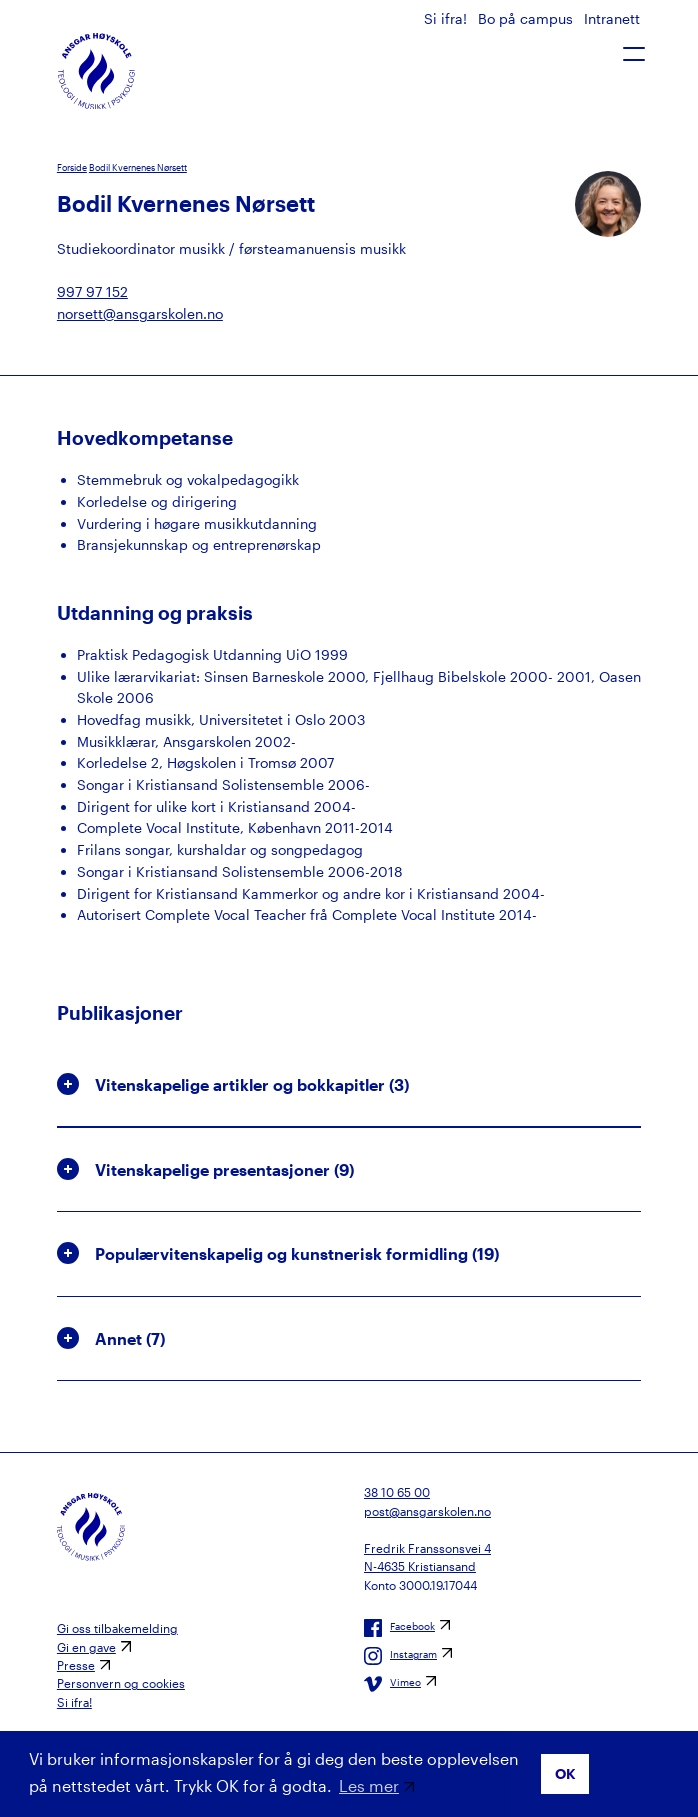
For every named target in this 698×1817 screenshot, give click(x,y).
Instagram (400, 1656)
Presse (76, 1665)
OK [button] (565, 1773)
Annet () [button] (111, 1338)
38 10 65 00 (397, 1492)
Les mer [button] (369, 1785)
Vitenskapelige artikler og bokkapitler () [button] (233, 1084)
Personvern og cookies (121, 1683)
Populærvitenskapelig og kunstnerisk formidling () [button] (278, 1253)
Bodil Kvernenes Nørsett (138, 167)
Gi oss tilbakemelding (117, 1628)
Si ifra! (447, 18)
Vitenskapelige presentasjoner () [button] (205, 1169)
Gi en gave (86, 1647)
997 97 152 (92, 291)
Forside (72, 167)
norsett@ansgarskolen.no (140, 313)
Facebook (399, 1628)
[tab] (349, 1084)
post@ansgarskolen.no (427, 1511)
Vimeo (392, 1684)
